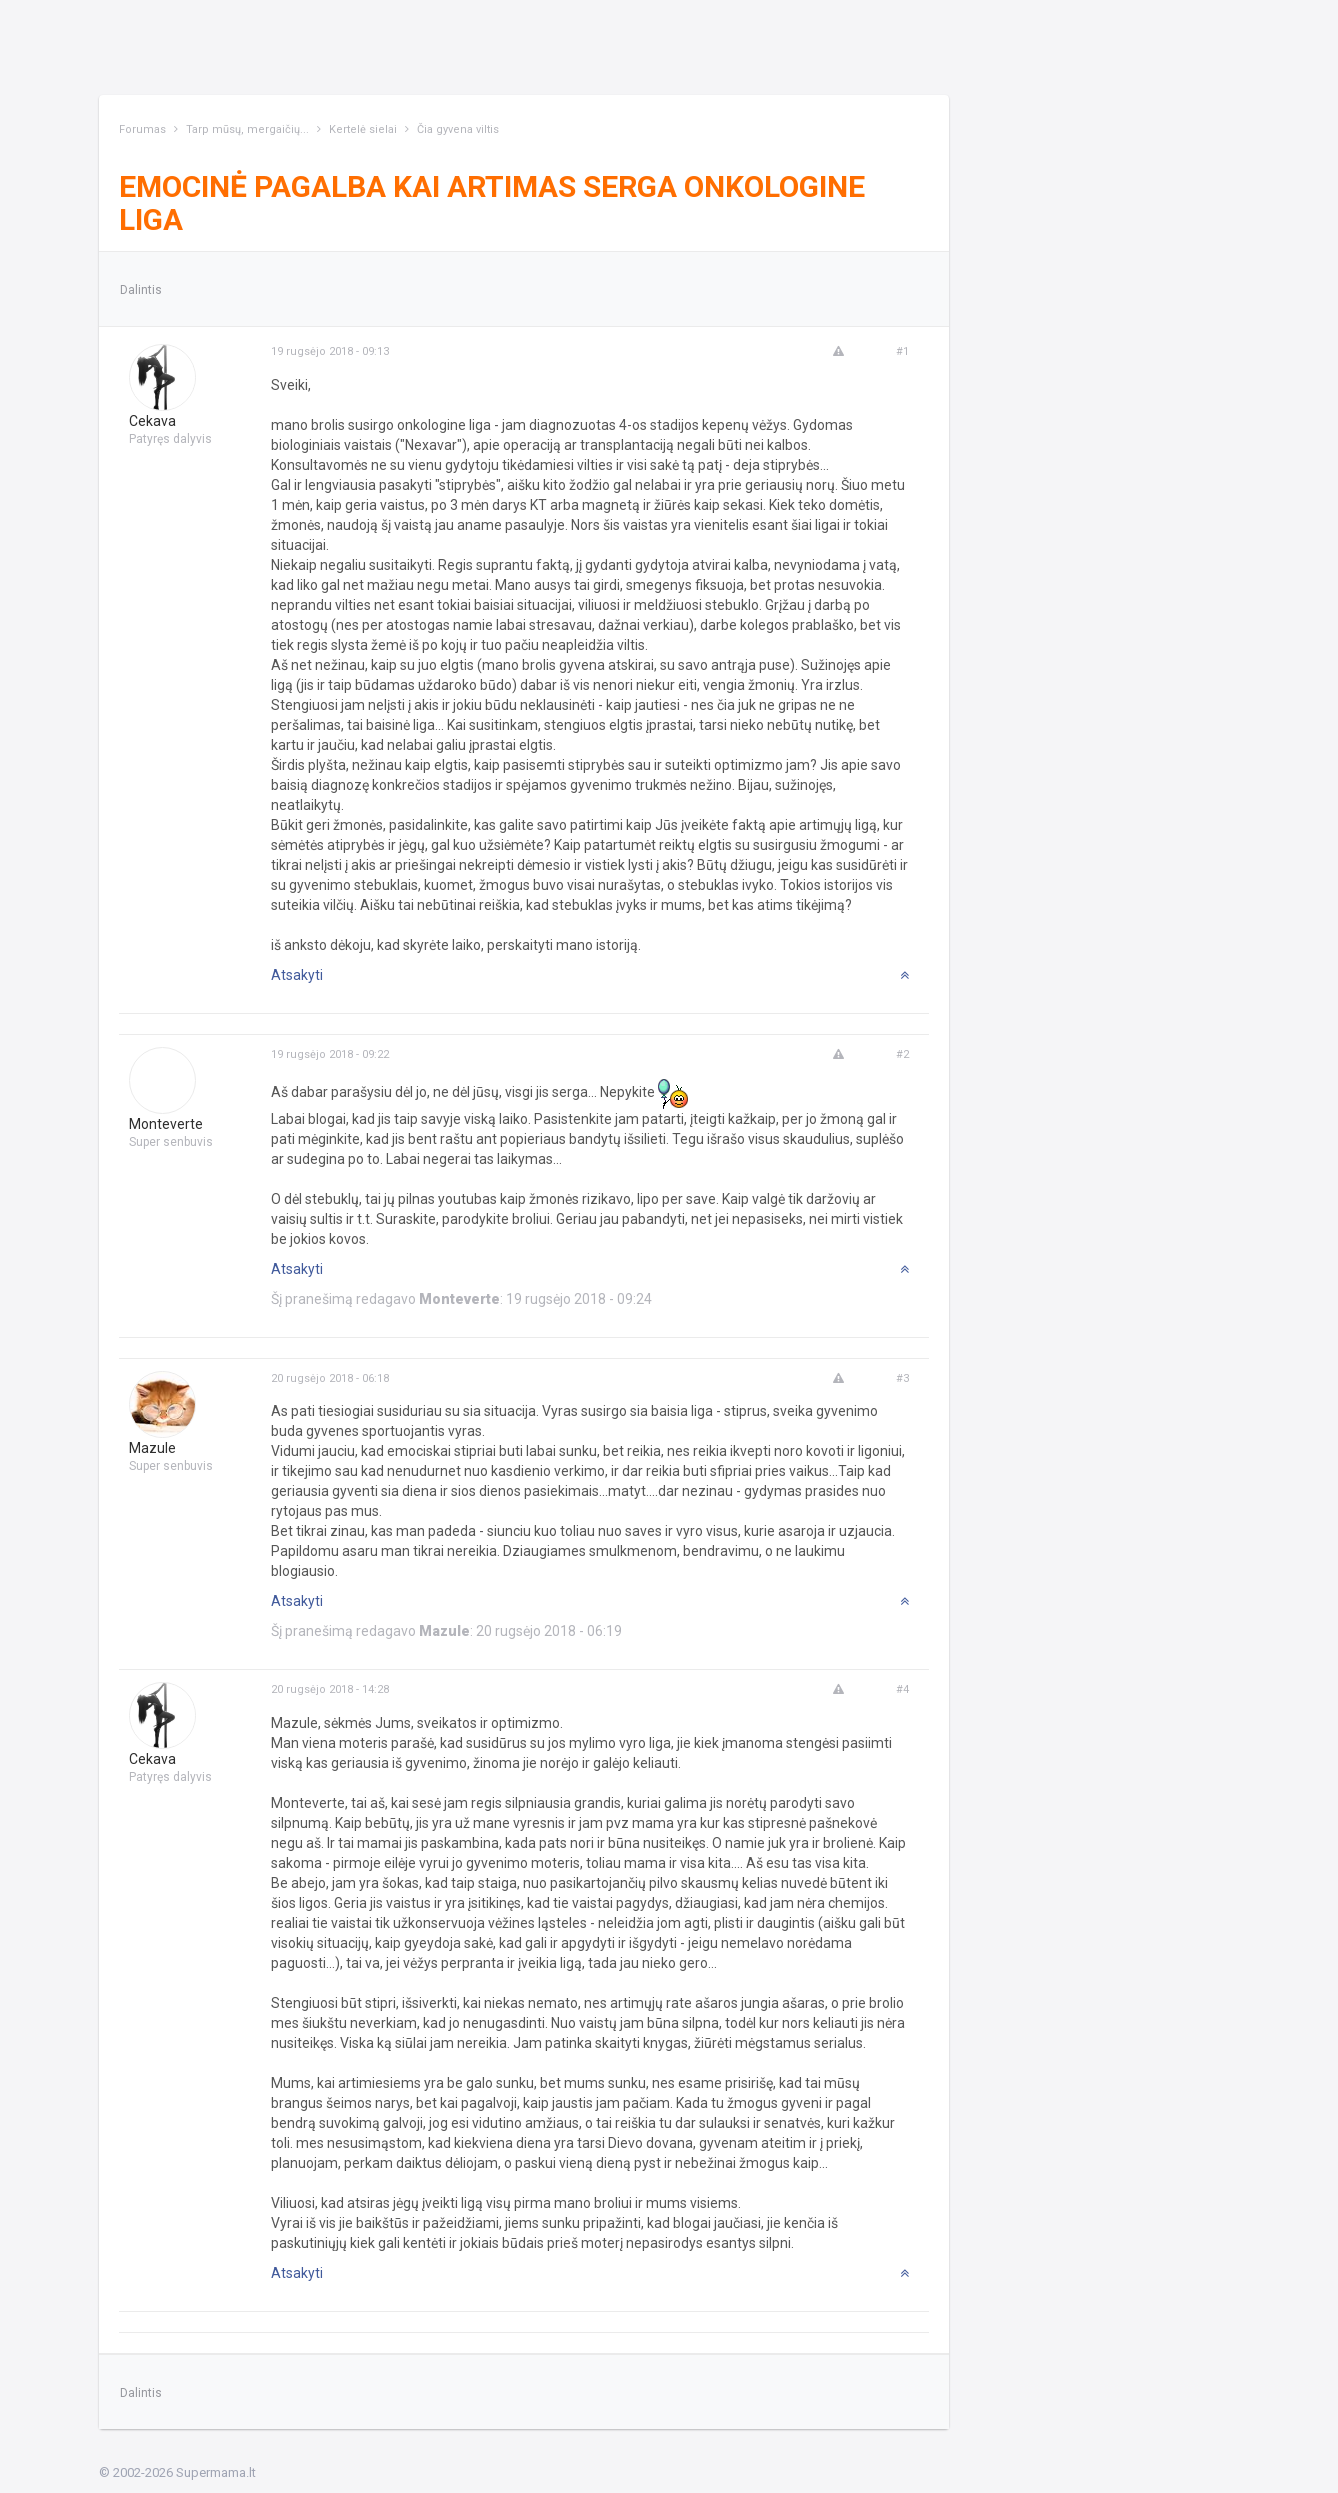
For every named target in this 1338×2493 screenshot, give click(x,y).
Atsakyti (297, 975)
